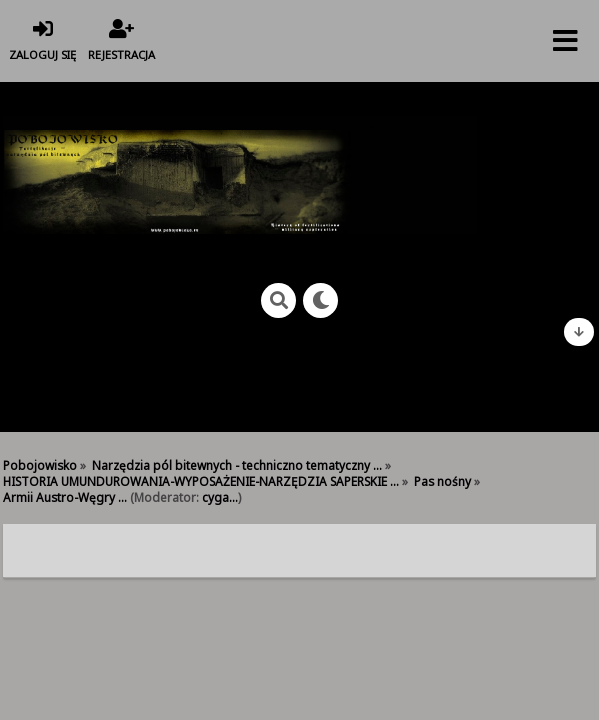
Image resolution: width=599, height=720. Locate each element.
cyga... (220, 497)
